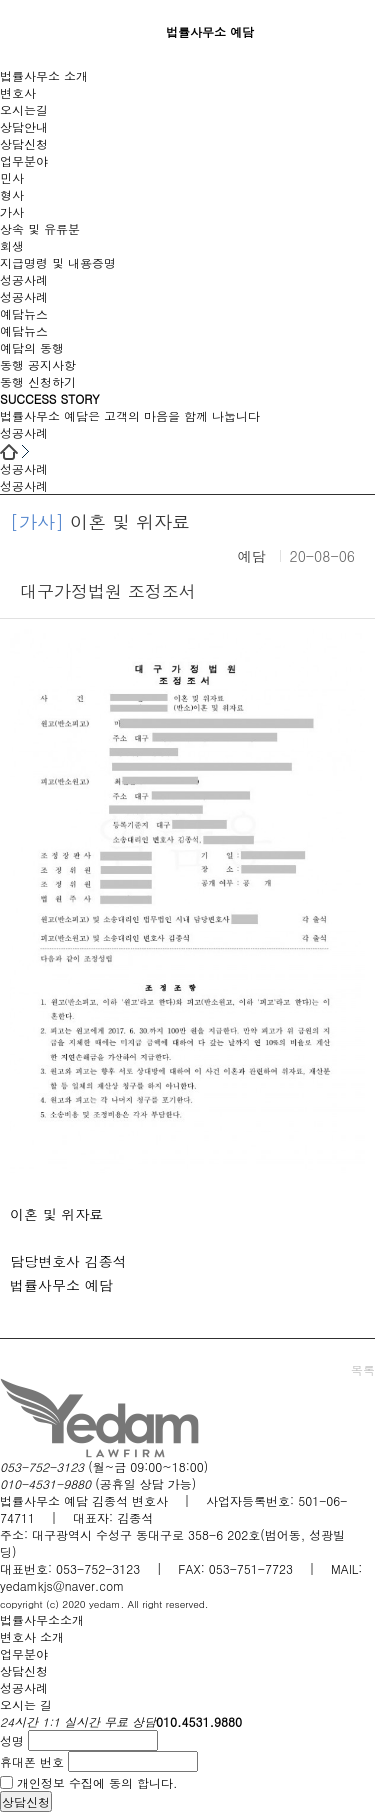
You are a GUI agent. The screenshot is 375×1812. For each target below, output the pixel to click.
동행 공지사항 (38, 364)
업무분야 (24, 160)
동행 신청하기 (38, 381)
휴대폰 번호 (32, 1761)
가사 (12, 211)
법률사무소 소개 (44, 75)
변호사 (18, 92)
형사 (12, 194)
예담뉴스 (24, 313)
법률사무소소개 (42, 1619)
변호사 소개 (32, 1636)
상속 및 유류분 (40, 228)
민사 (12, 177)
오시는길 (24, 109)
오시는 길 (26, 1704)
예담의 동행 (32, 347)
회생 (12, 245)
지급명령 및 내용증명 (58, 262)
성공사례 (24, 279)
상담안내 (24, 126)
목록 (363, 1369)
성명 (12, 1740)
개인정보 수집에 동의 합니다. (97, 1782)
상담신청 (24, 143)
